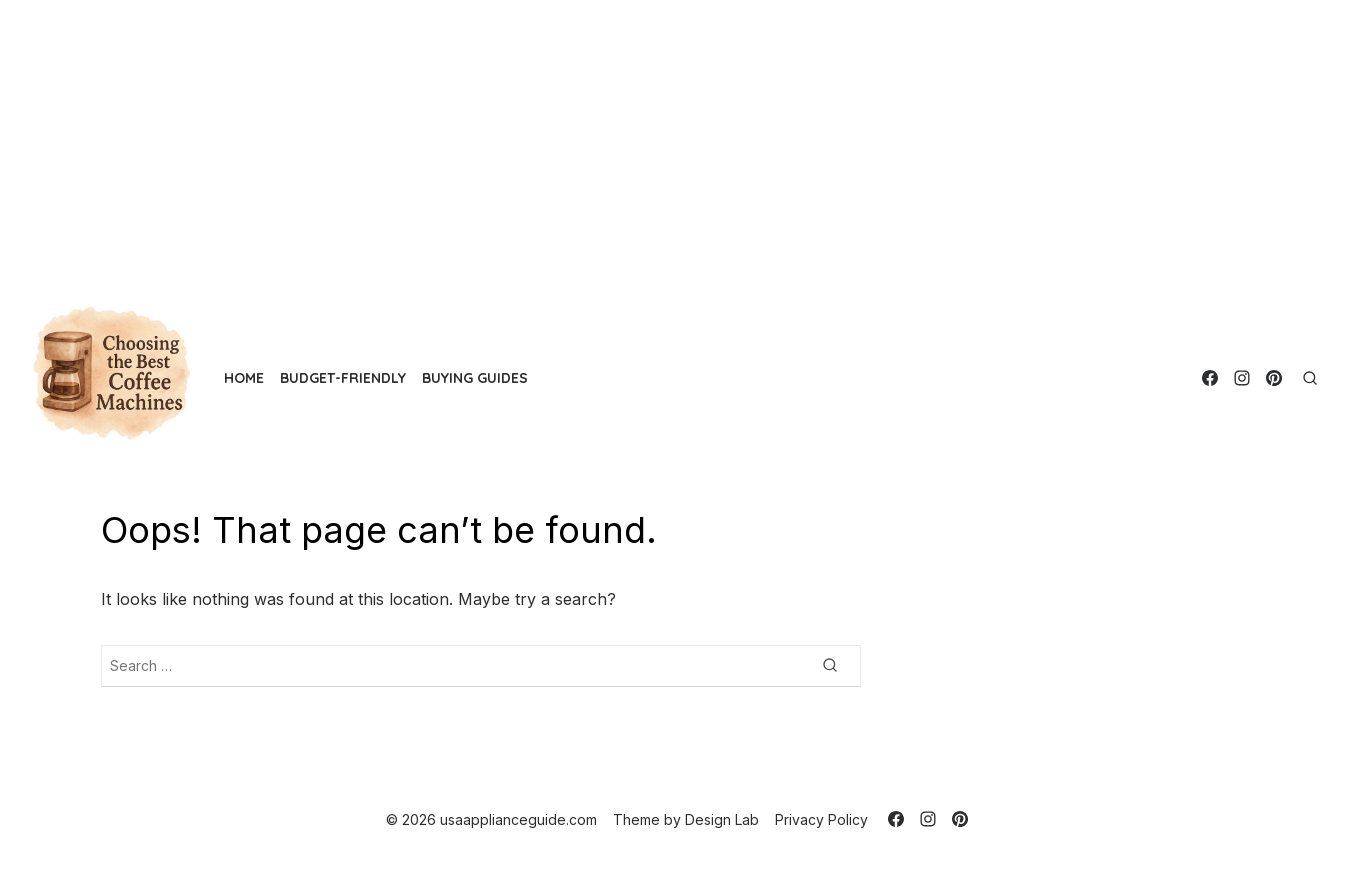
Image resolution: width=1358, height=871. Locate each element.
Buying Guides (475, 378)
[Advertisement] (600, 140)
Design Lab (722, 819)
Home (244, 378)
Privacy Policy (821, 819)
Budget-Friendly (343, 378)
